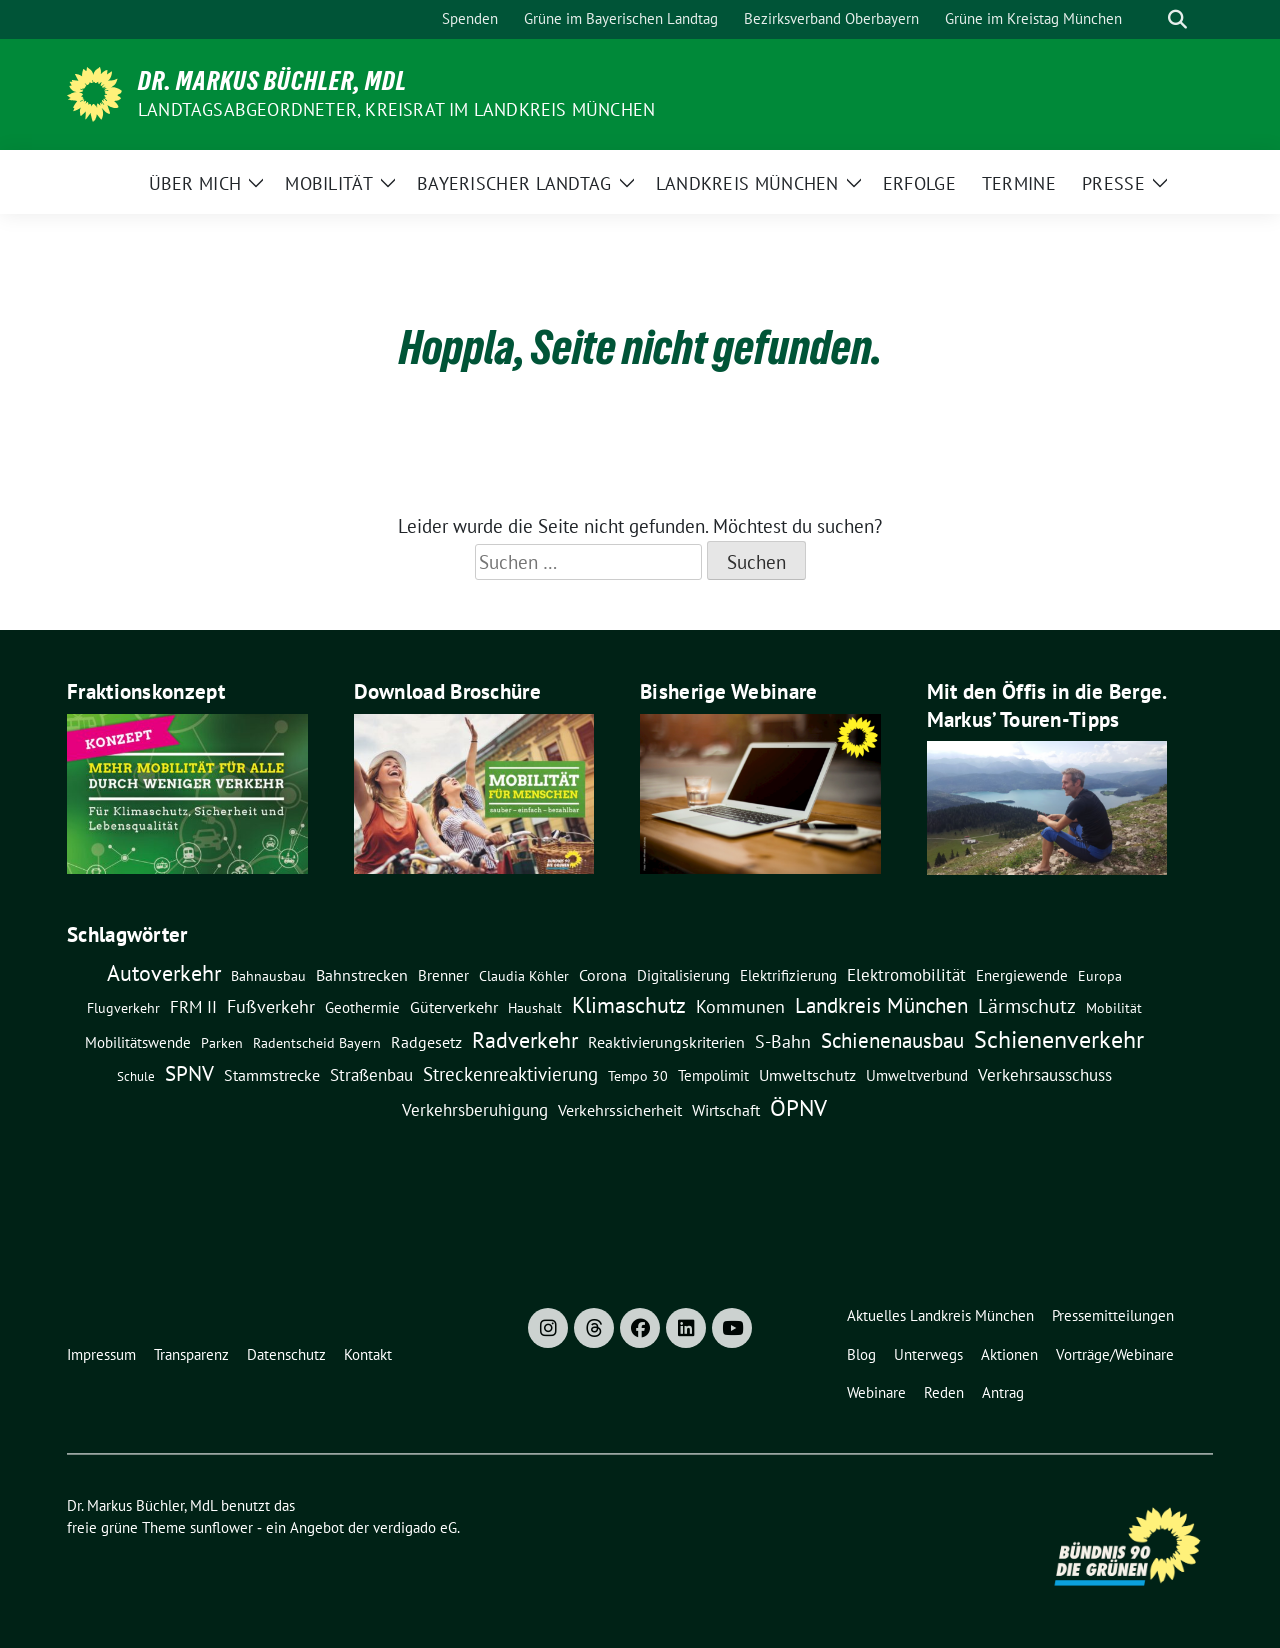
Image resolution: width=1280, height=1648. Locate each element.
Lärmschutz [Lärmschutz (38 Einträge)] (1027, 1005)
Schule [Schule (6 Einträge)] (136, 1076)
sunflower (221, 1527)
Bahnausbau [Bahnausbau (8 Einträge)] (268, 976)
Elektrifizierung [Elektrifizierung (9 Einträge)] (788, 975)
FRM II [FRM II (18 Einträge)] (193, 1007)
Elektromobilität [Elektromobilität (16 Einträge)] (906, 975)
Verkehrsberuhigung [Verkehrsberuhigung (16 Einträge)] (475, 1110)
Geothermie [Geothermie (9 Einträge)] (362, 1007)
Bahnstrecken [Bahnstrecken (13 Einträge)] (362, 975)
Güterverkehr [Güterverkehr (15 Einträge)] (454, 1006)
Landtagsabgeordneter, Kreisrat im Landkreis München (396, 109)
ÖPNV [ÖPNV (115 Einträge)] (798, 1107)
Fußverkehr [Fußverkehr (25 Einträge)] (271, 1006)
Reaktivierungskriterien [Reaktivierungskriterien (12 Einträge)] (666, 1042)
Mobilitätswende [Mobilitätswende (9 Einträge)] (138, 1042)
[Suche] (1149, 19)
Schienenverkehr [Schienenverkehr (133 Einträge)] (1059, 1039)
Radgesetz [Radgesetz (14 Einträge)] (426, 1042)
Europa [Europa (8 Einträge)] (1100, 976)
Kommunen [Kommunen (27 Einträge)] (740, 1006)
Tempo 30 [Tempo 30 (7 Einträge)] (638, 1076)
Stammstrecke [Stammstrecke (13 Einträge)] (272, 1075)
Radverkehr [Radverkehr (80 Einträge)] (525, 1039)
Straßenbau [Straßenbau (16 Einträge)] (371, 1075)
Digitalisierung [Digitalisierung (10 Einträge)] (683, 975)
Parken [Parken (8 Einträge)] (222, 1043)
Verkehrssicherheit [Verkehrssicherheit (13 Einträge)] (620, 1110)
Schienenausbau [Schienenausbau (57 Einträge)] (892, 1040)
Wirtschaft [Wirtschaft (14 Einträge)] (726, 1110)
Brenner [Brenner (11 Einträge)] (443, 975)
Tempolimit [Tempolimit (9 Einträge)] (713, 1075)
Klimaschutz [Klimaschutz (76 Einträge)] (629, 1005)
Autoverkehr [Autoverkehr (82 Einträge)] (164, 972)
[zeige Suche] (1177, 19)
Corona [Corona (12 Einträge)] (603, 975)
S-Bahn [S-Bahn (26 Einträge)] (783, 1041)
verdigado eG (415, 1527)
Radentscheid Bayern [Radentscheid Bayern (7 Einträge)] (317, 1043)
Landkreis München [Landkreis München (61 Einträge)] (881, 1005)
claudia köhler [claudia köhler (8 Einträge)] (524, 976)
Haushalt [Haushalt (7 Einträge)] (535, 1008)
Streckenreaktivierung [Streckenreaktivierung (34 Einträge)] (510, 1074)
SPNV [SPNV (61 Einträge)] (189, 1073)
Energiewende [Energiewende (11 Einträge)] (1022, 975)
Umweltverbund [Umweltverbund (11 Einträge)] (917, 1075)
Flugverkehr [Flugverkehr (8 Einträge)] (123, 1008)
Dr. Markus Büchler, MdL (272, 81)
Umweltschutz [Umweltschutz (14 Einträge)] (807, 1075)
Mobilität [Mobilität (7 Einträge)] (1114, 1008)
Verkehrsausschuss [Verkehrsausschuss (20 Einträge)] (1045, 1074)
